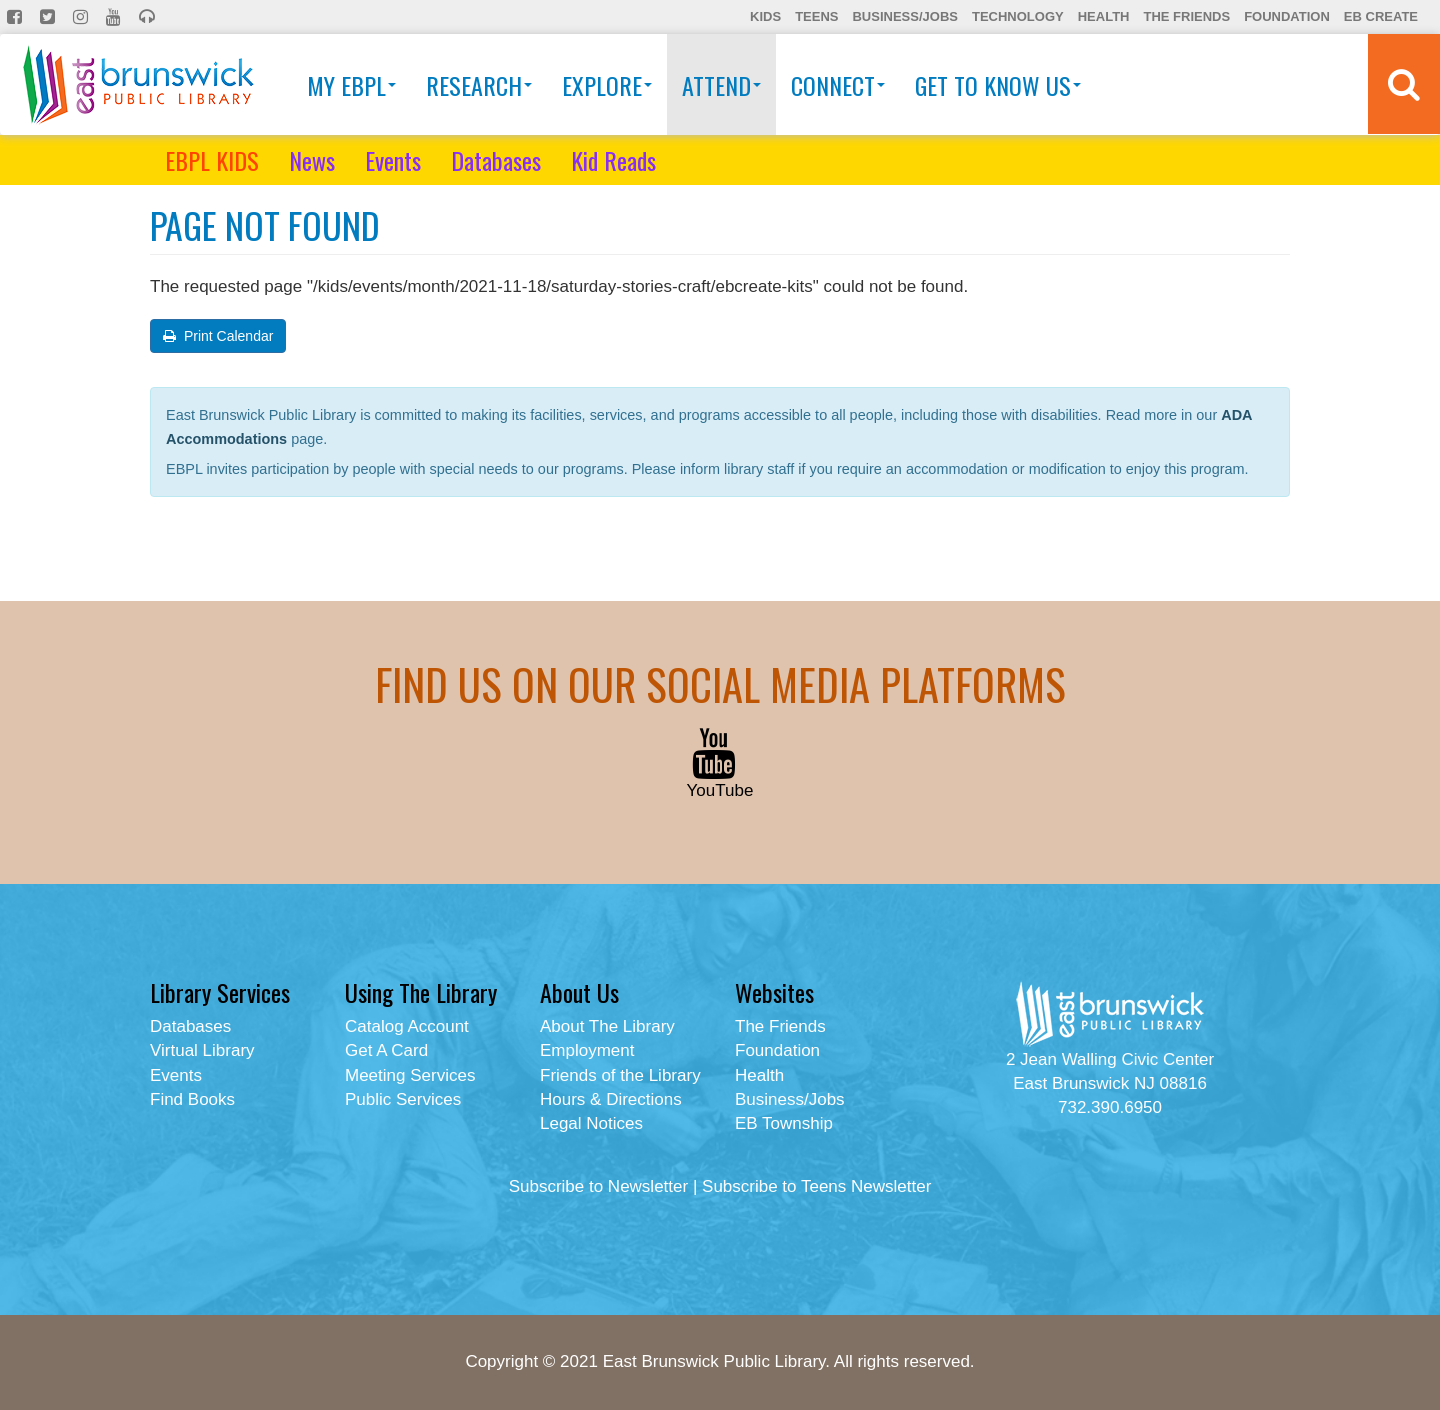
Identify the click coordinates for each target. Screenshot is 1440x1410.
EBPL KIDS (212, 160)
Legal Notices (591, 1123)
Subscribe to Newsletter (599, 1186)
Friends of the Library (620, 1075)
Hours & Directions (611, 1099)
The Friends (1186, 16)
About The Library (607, 1026)
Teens (816, 16)
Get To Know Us (998, 85)
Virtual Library (202, 1050)
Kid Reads (613, 160)
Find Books (192, 1099)
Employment (587, 1050)
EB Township (784, 1123)
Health (1104, 16)
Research (479, 85)
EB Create (1381, 16)
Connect (838, 85)
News (312, 160)
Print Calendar (218, 336)
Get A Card (386, 1050)
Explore (607, 85)
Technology (1018, 16)
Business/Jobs (904, 16)
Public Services (403, 1099)
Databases (496, 160)
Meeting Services (410, 1075)
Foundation (1287, 16)
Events (393, 160)
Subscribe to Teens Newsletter (816, 1186)
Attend (721, 85)
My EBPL (351, 85)
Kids (765, 16)
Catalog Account (407, 1026)
